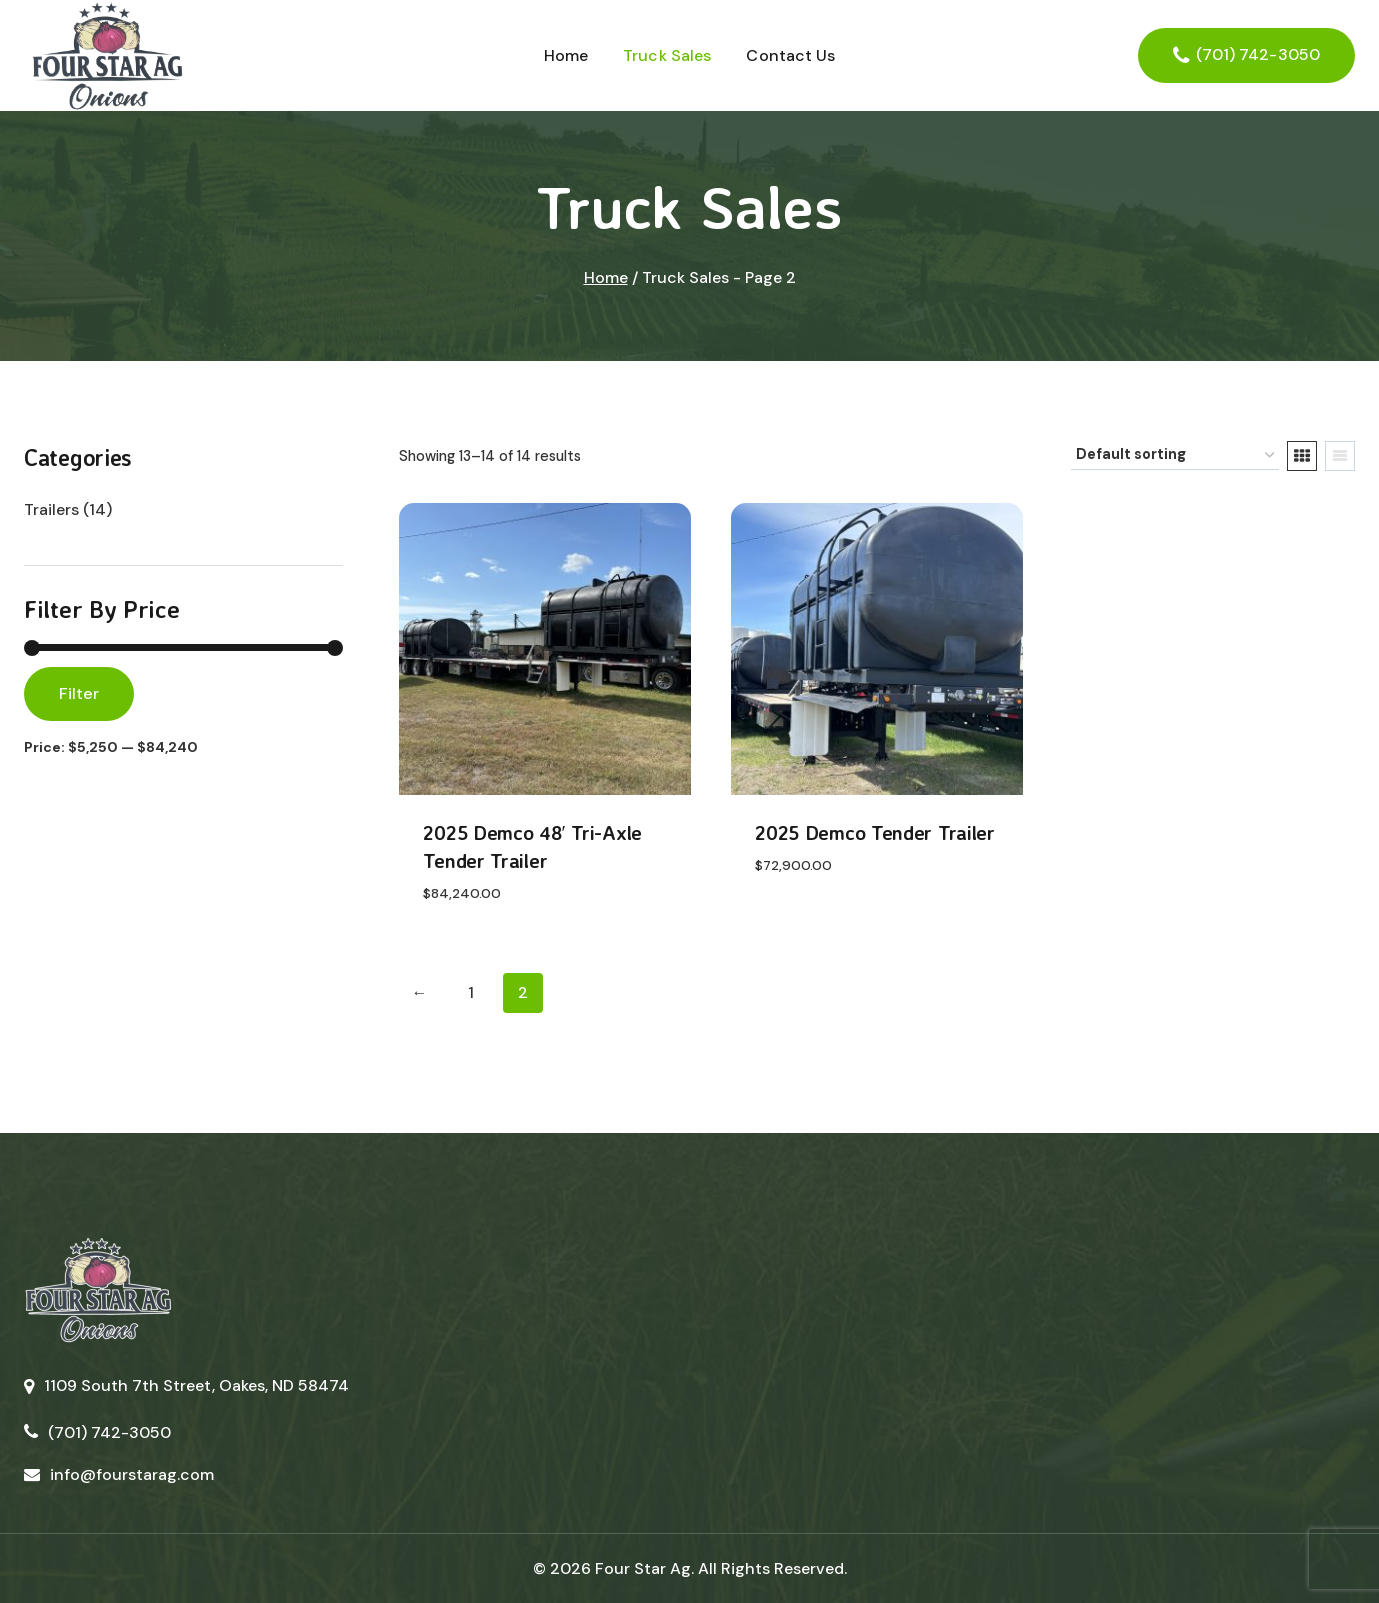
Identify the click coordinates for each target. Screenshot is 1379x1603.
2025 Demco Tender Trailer (875, 832)
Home (566, 55)
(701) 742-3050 (1258, 54)
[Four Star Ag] (106, 55)
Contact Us (790, 55)
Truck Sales (667, 55)
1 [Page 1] (471, 992)
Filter (79, 693)
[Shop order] (1175, 455)
